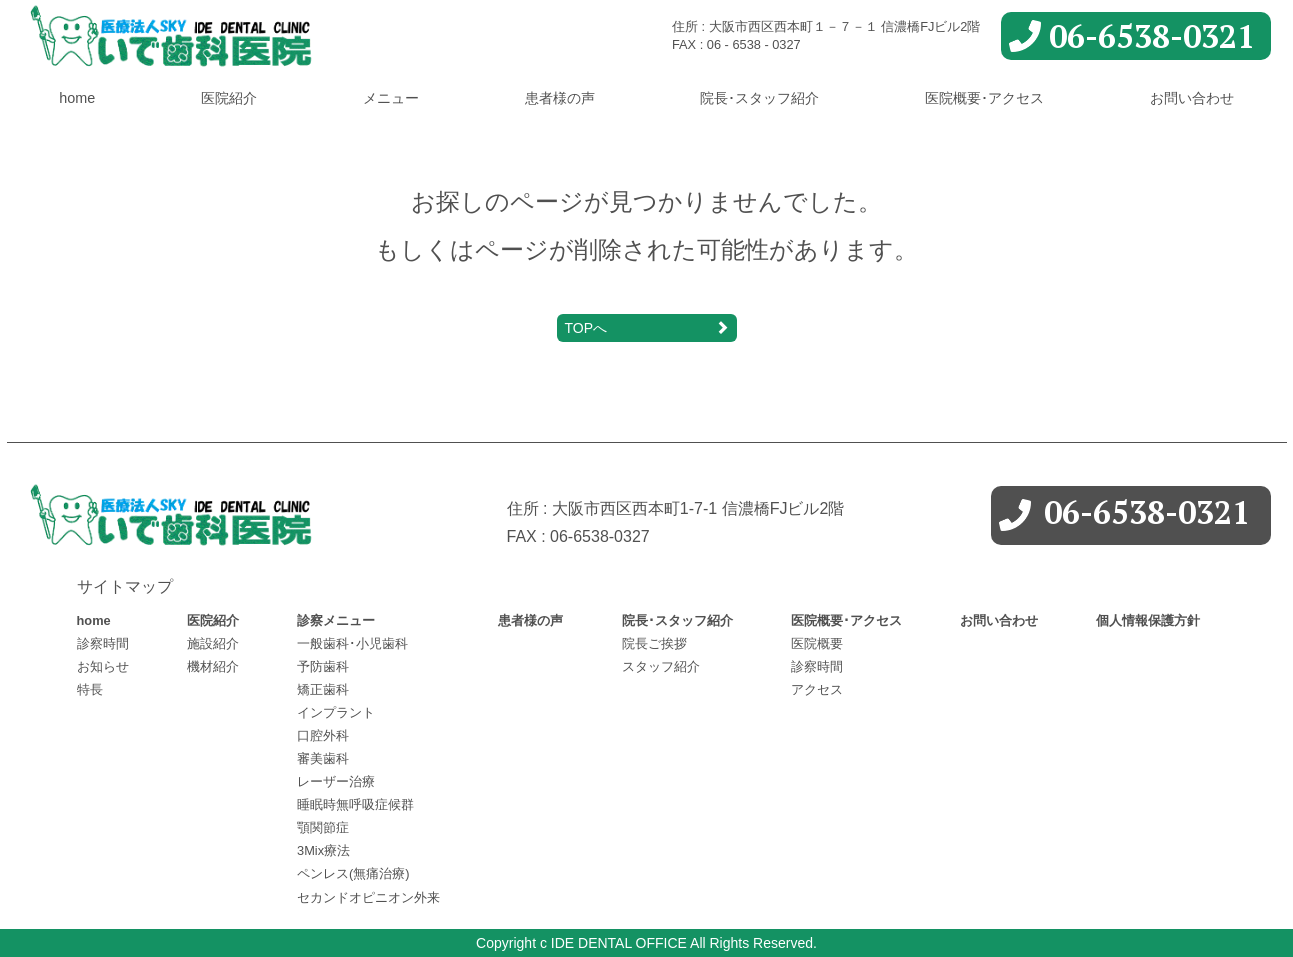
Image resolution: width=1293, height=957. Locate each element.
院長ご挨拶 (654, 643)
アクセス (817, 689)
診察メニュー (336, 620)
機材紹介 (213, 666)
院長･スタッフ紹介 (759, 98)
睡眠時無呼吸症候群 (355, 804)
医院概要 (817, 643)
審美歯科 (323, 758)
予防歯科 (323, 666)
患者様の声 (560, 98)
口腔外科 (323, 735)
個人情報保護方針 (1148, 620)
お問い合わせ (1192, 98)
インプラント (336, 712)
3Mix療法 (323, 850)
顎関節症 (323, 827)
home (77, 98)
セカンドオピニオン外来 (368, 897)
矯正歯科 (323, 689)
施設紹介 (213, 643)
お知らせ (103, 666)
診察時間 (103, 643)
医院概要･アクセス (984, 98)
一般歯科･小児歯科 (352, 643)
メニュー (391, 98)
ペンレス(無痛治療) (353, 873)
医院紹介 (229, 98)
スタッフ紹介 (661, 666)
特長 (90, 689)
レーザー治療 (336, 781)
